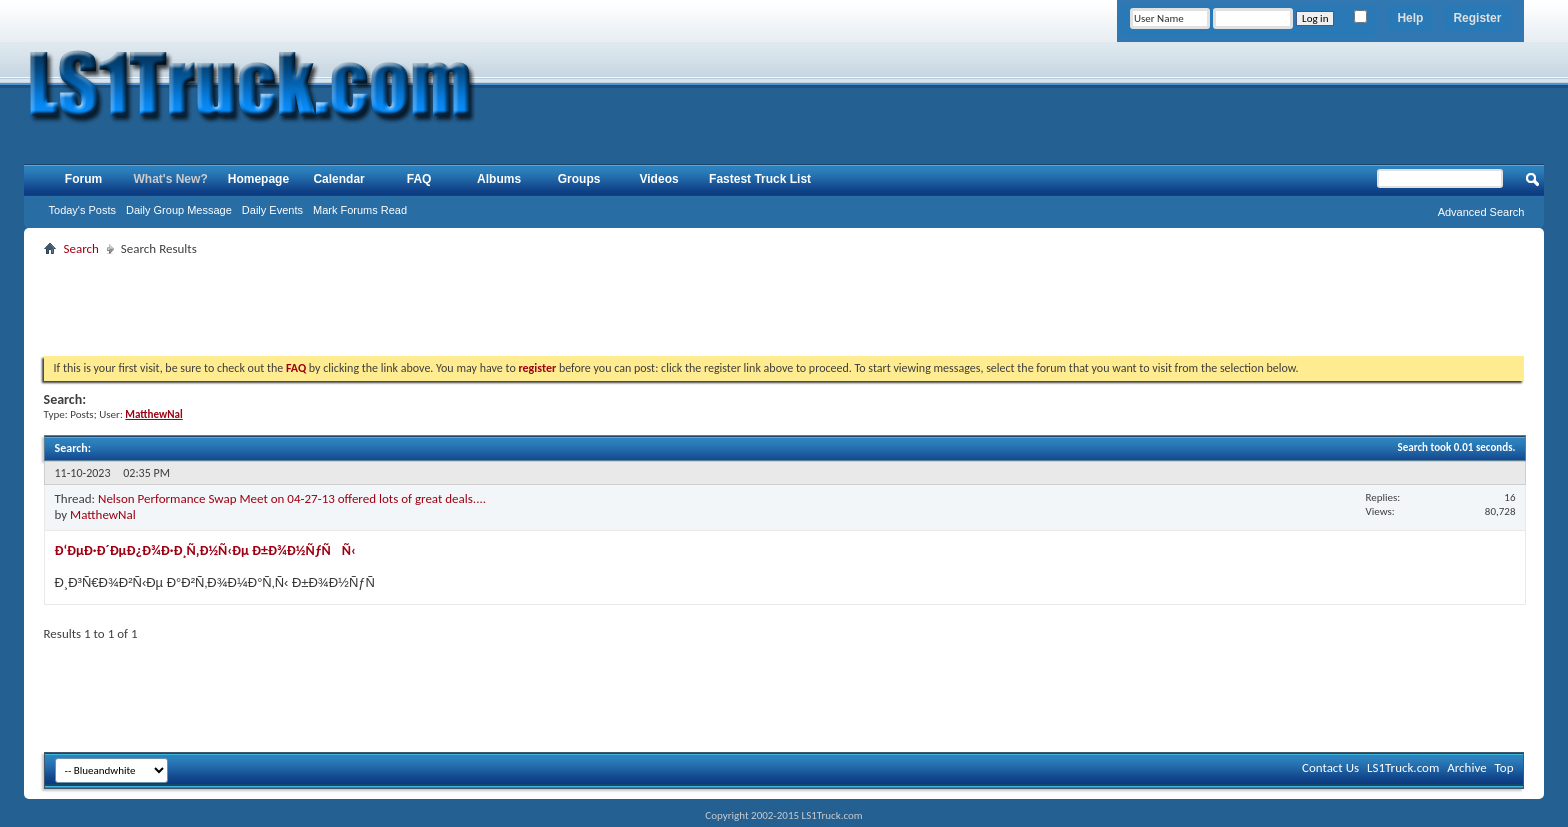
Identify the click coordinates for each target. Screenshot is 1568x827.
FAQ (419, 179)
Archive (1466, 767)
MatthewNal (103, 514)
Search (81, 248)
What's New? (171, 179)
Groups (579, 179)
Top (1504, 767)
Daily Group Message (179, 210)
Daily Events (272, 210)
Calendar (338, 179)
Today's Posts (83, 210)
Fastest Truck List (760, 179)
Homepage (258, 179)
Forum (83, 179)
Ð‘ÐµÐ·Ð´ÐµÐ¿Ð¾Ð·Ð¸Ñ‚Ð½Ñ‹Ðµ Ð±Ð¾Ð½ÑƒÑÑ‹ (205, 550)
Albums (499, 179)
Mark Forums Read (360, 210)
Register (1477, 18)
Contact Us (1330, 767)
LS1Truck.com (1403, 767)
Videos (659, 179)
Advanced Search (1481, 212)
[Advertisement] (784, 306)
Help (1410, 18)
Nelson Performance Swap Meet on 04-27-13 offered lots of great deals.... (292, 498)
